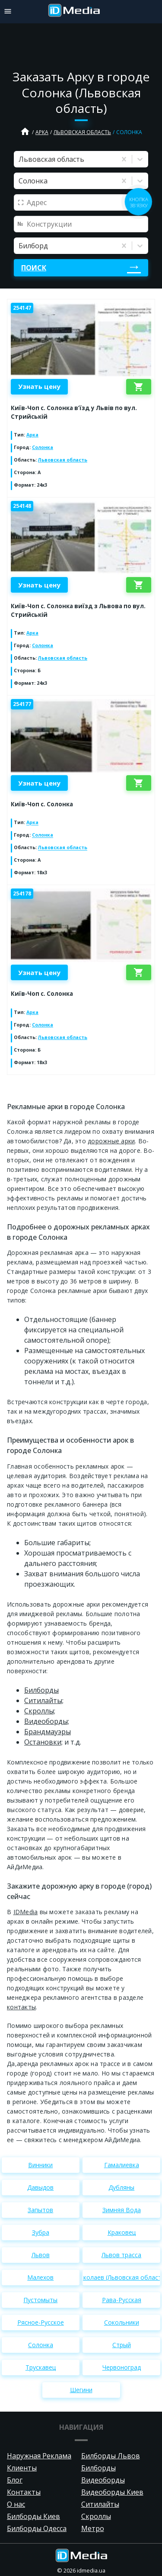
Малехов (40, 2277)
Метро (92, 2528)
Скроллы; (39, 1711)
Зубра (40, 2232)
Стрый (121, 2345)
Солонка (42, 447)
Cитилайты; (44, 1700)
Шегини (81, 2390)
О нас (16, 2504)
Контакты (24, 2492)
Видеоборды (103, 2480)
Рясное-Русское (40, 2322)
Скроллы (96, 2516)
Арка (41, 132)
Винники (40, 2165)
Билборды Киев (33, 2516)
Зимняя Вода (121, 2210)
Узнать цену (39, 386)
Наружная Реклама (39, 2456)
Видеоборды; (46, 1721)
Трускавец (40, 2367)
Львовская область (82, 132)
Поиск (33, 268)
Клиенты (22, 2468)
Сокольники (121, 2322)
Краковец (122, 2232)
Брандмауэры (47, 1731)
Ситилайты (100, 2504)
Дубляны (121, 2187)
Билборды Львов (110, 2456)
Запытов (40, 2210)
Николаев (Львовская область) (121, 2277)
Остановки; (43, 1742)
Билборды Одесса (37, 2528)
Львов (41, 2255)
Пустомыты (40, 2300)
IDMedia (25, 1912)
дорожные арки (111, 1141)
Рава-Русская (121, 2300)
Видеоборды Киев (112, 2492)
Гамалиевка (121, 2165)
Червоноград (121, 2367)
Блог (14, 2480)
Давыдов (40, 2187)
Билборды (41, 1690)
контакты (21, 2007)
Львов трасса (121, 2255)
